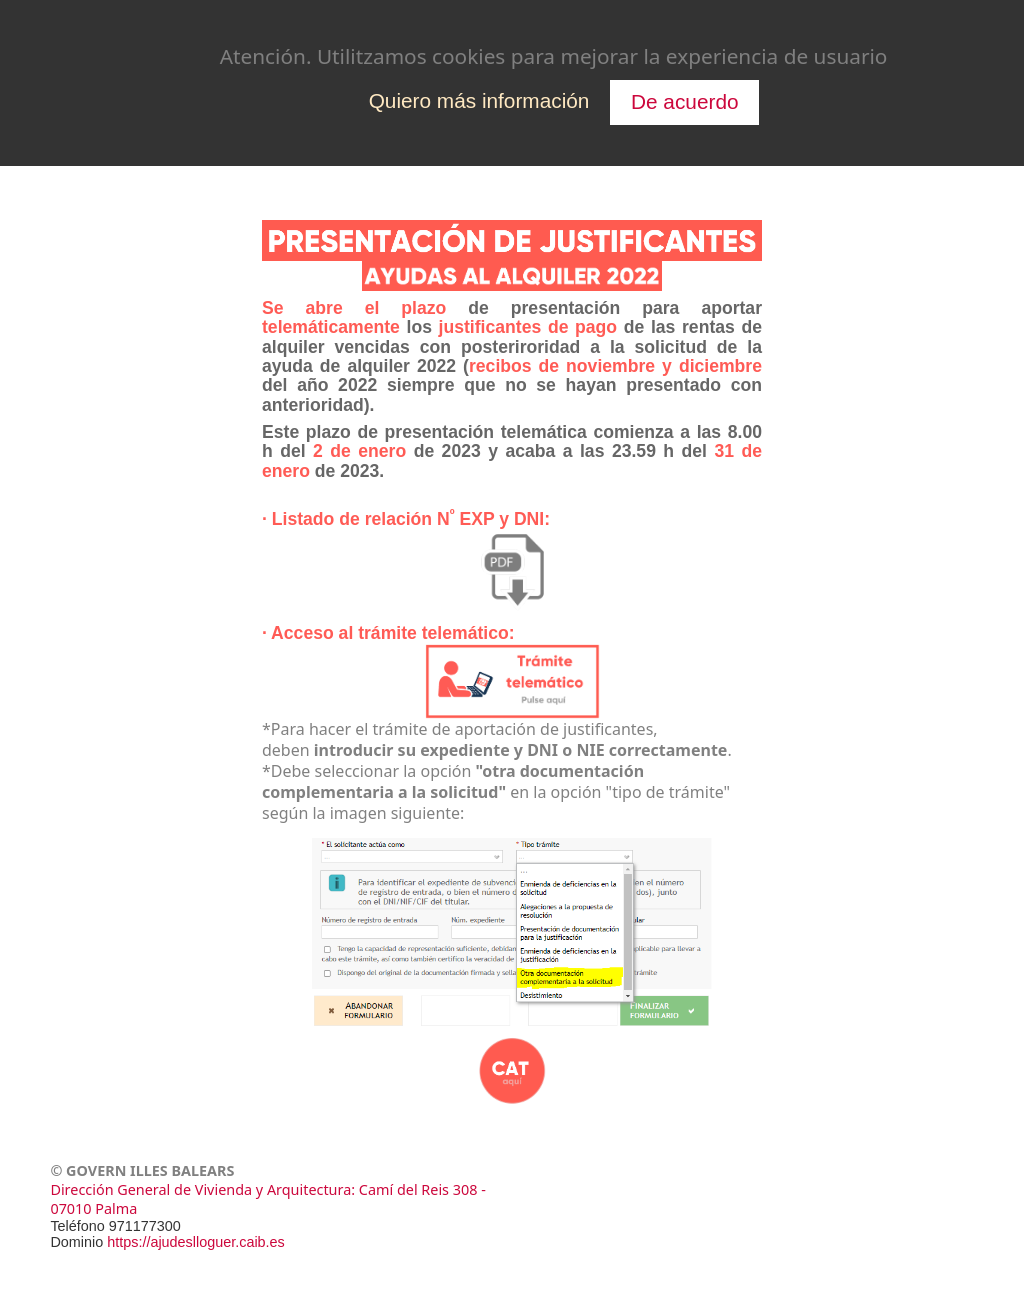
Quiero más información (479, 100)
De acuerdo (685, 101)
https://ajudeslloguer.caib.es (196, 1242)
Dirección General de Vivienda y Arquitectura (200, 1189)
